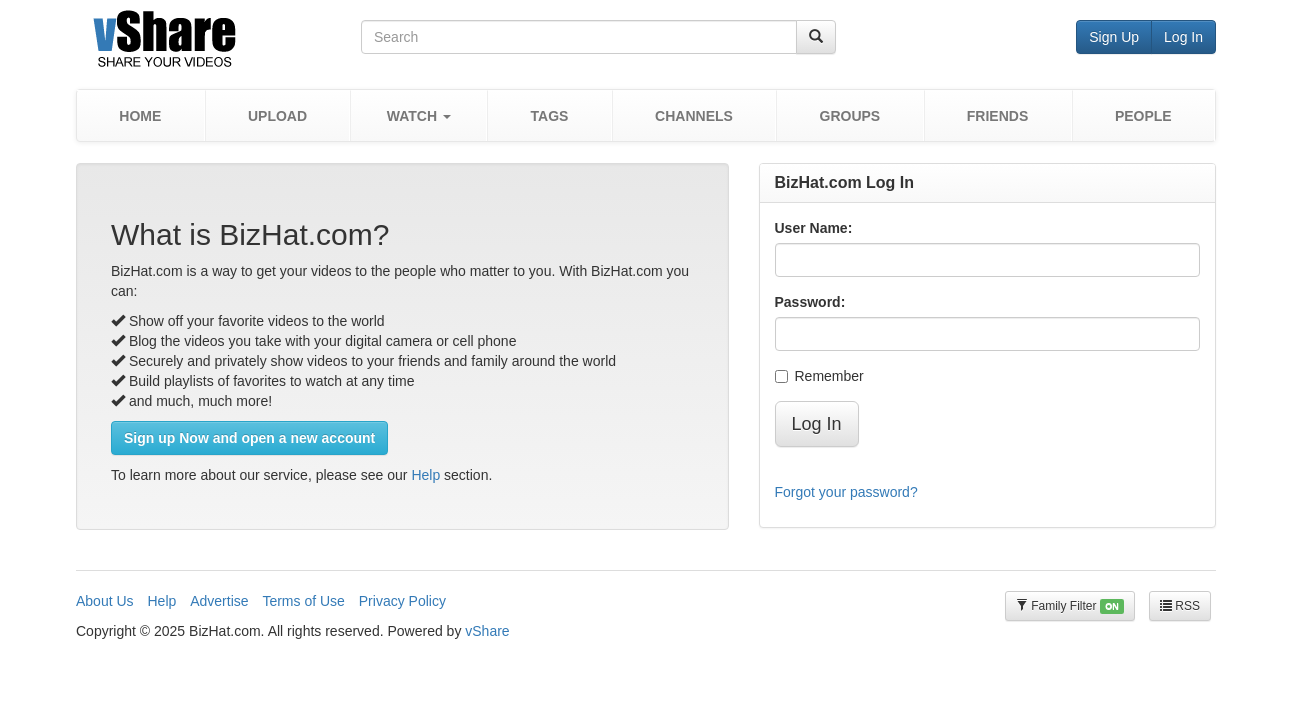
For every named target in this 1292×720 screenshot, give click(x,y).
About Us (105, 601)
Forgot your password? (846, 492)
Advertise (219, 601)
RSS (1180, 606)
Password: (810, 302)
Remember (819, 376)
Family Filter (1070, 606)
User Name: (814, 228)
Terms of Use (303, 601)
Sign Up (1114, 37)
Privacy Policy (402, 601)
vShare (487, 631)
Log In (1183, 37)
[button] (418, 115)
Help (425, 475)
